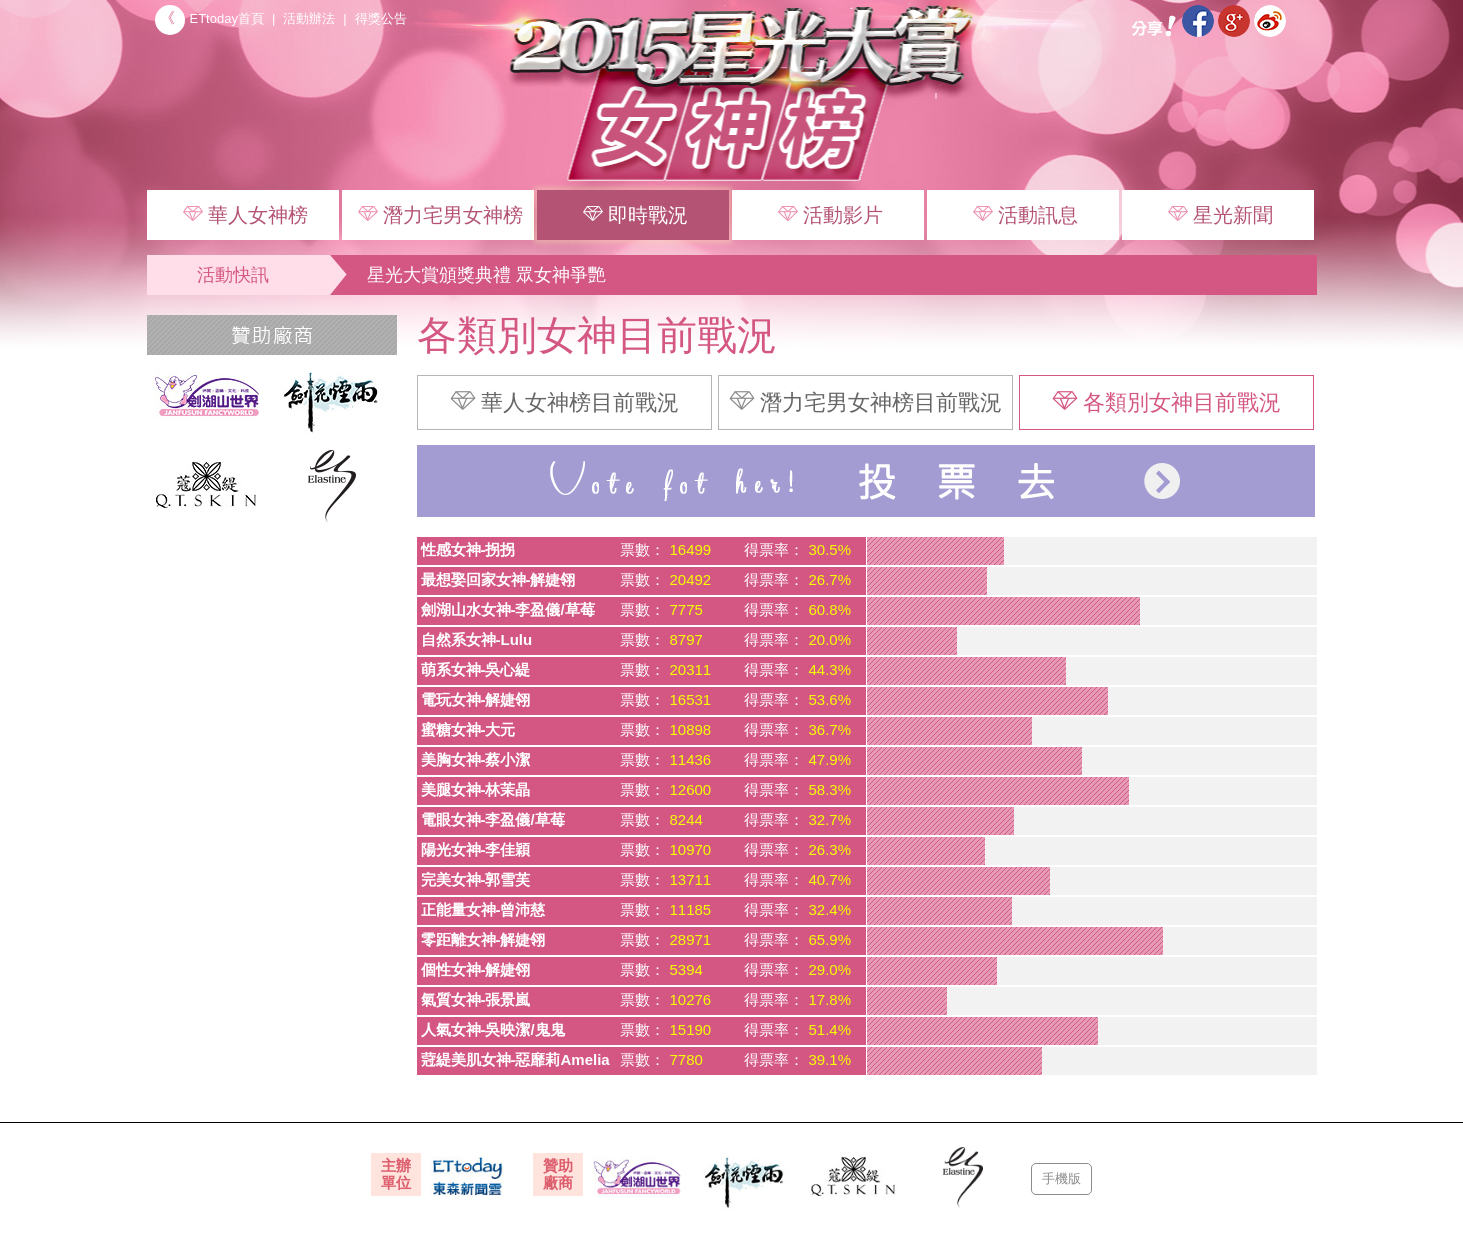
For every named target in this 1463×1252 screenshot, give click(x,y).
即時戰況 (633, 214)
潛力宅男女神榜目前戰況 (865, 401)
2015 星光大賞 (757, 95)
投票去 (866, 481)
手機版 (1061, 1178)
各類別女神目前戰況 (1166, 401)
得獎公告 (381, 18)
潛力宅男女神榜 (438, 214)
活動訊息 (1023, 214)
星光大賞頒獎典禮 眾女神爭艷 (486, 275)
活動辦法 (309, 18)
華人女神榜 (243, 214)
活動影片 (828, 214)
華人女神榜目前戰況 (564, 401)
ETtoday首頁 (209, 18)
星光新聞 (1218, 214)
